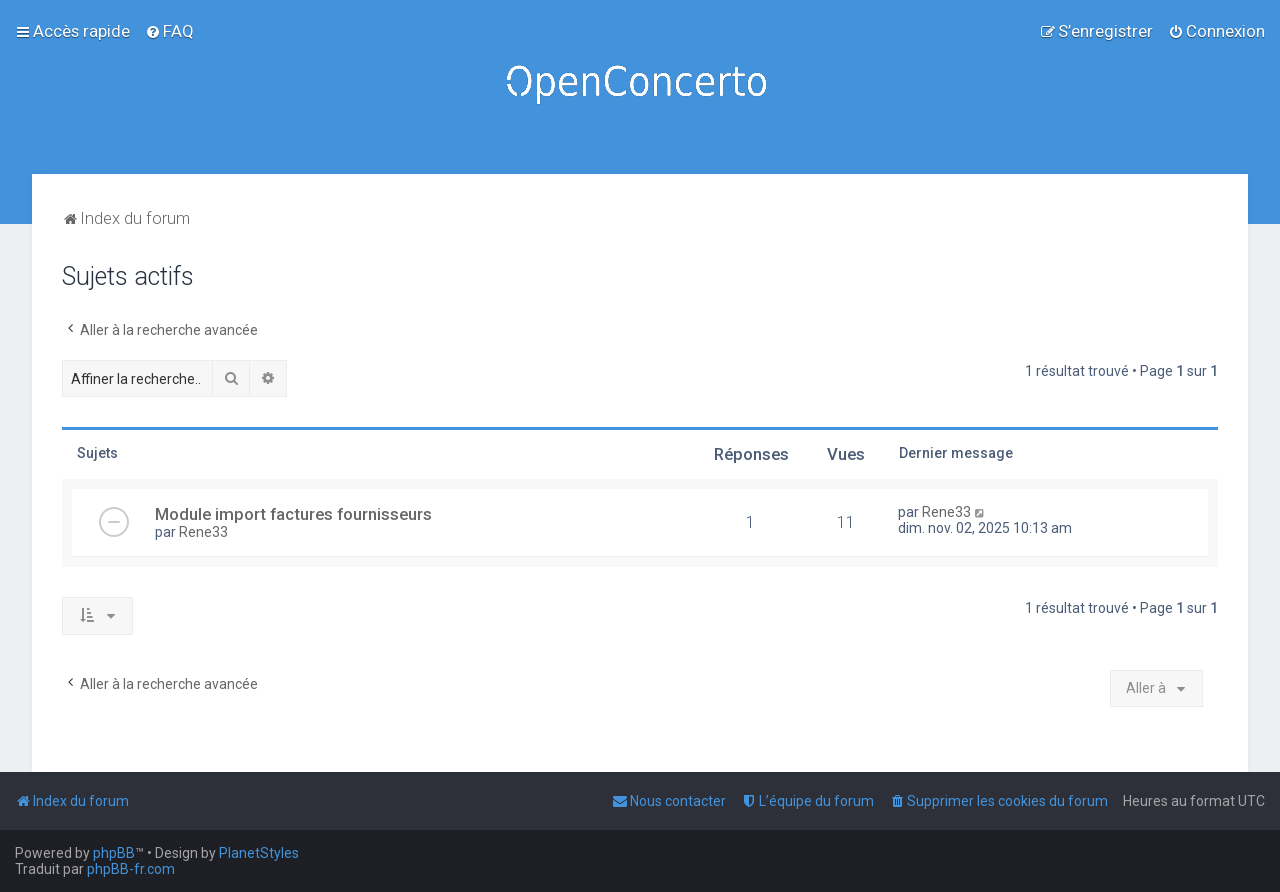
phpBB (114, 853)
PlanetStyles (259, 853)
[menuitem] (169, 31)
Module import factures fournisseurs (293, 514)
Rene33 (203, 532)
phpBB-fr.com (131, 869)
